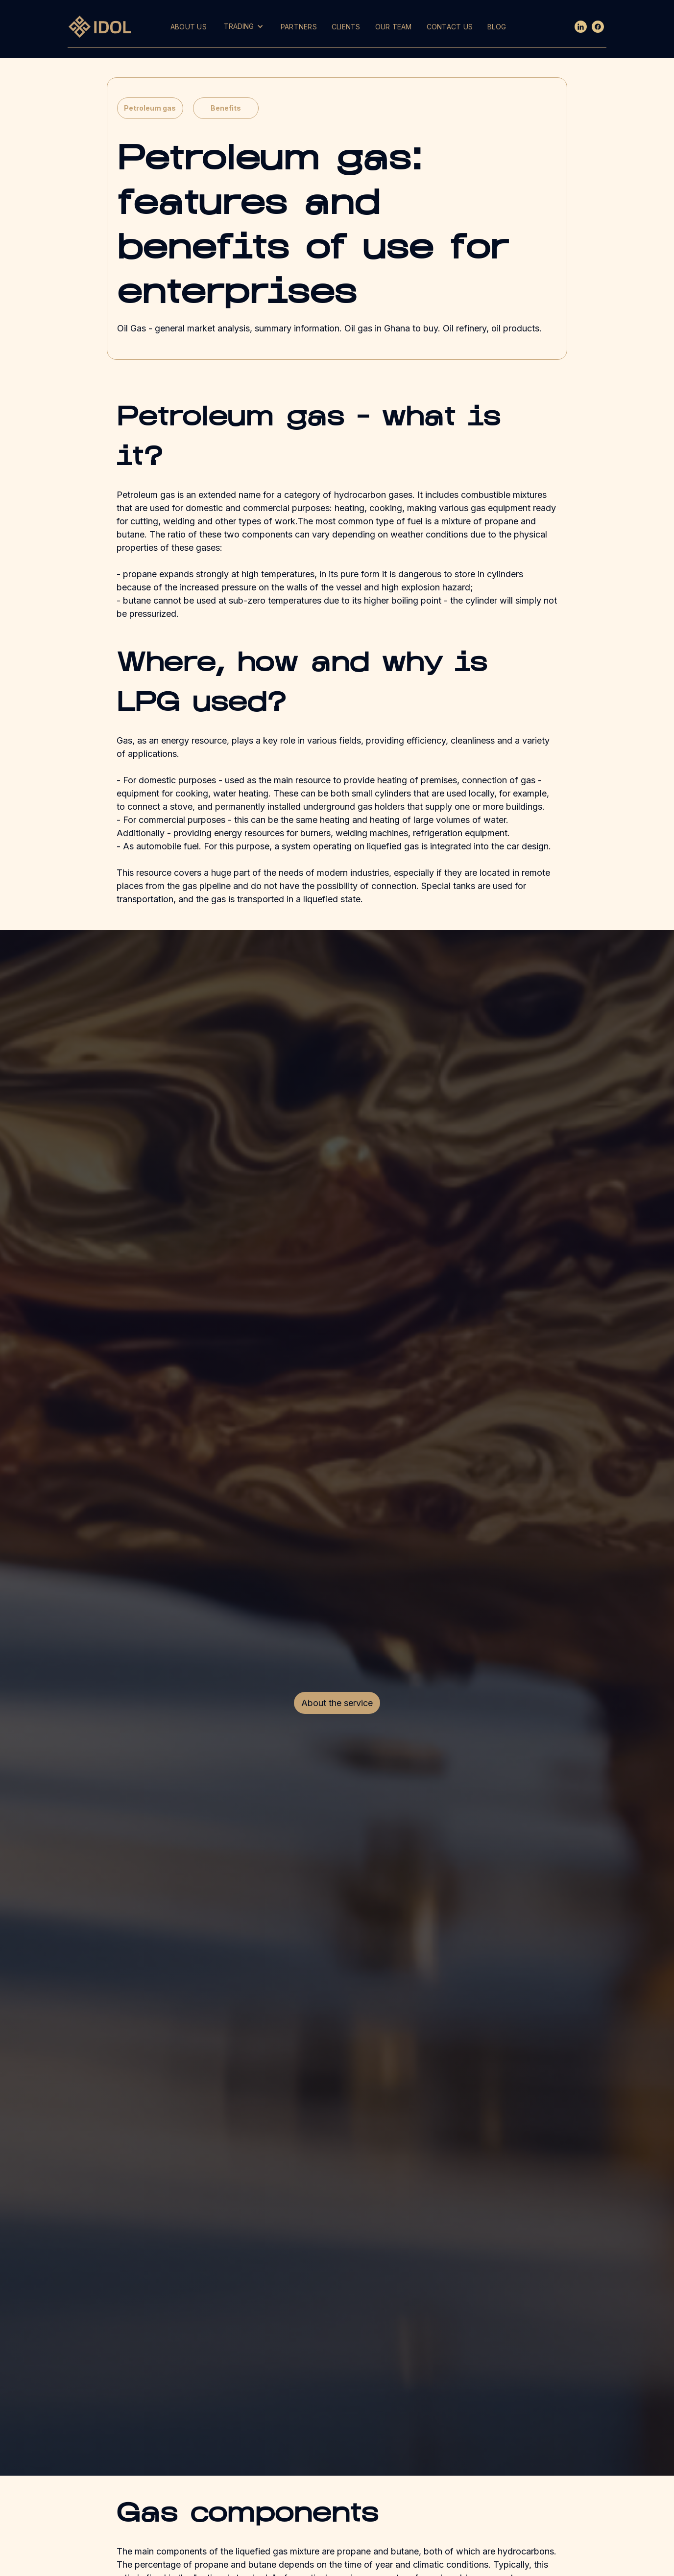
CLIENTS (346, 27)
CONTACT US (450, 27)
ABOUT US (188, 27)
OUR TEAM (393, 27)
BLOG (496, 27)
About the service (337, 1703)
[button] (243, 26)
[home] (102, 26)
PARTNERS (299, 27)
